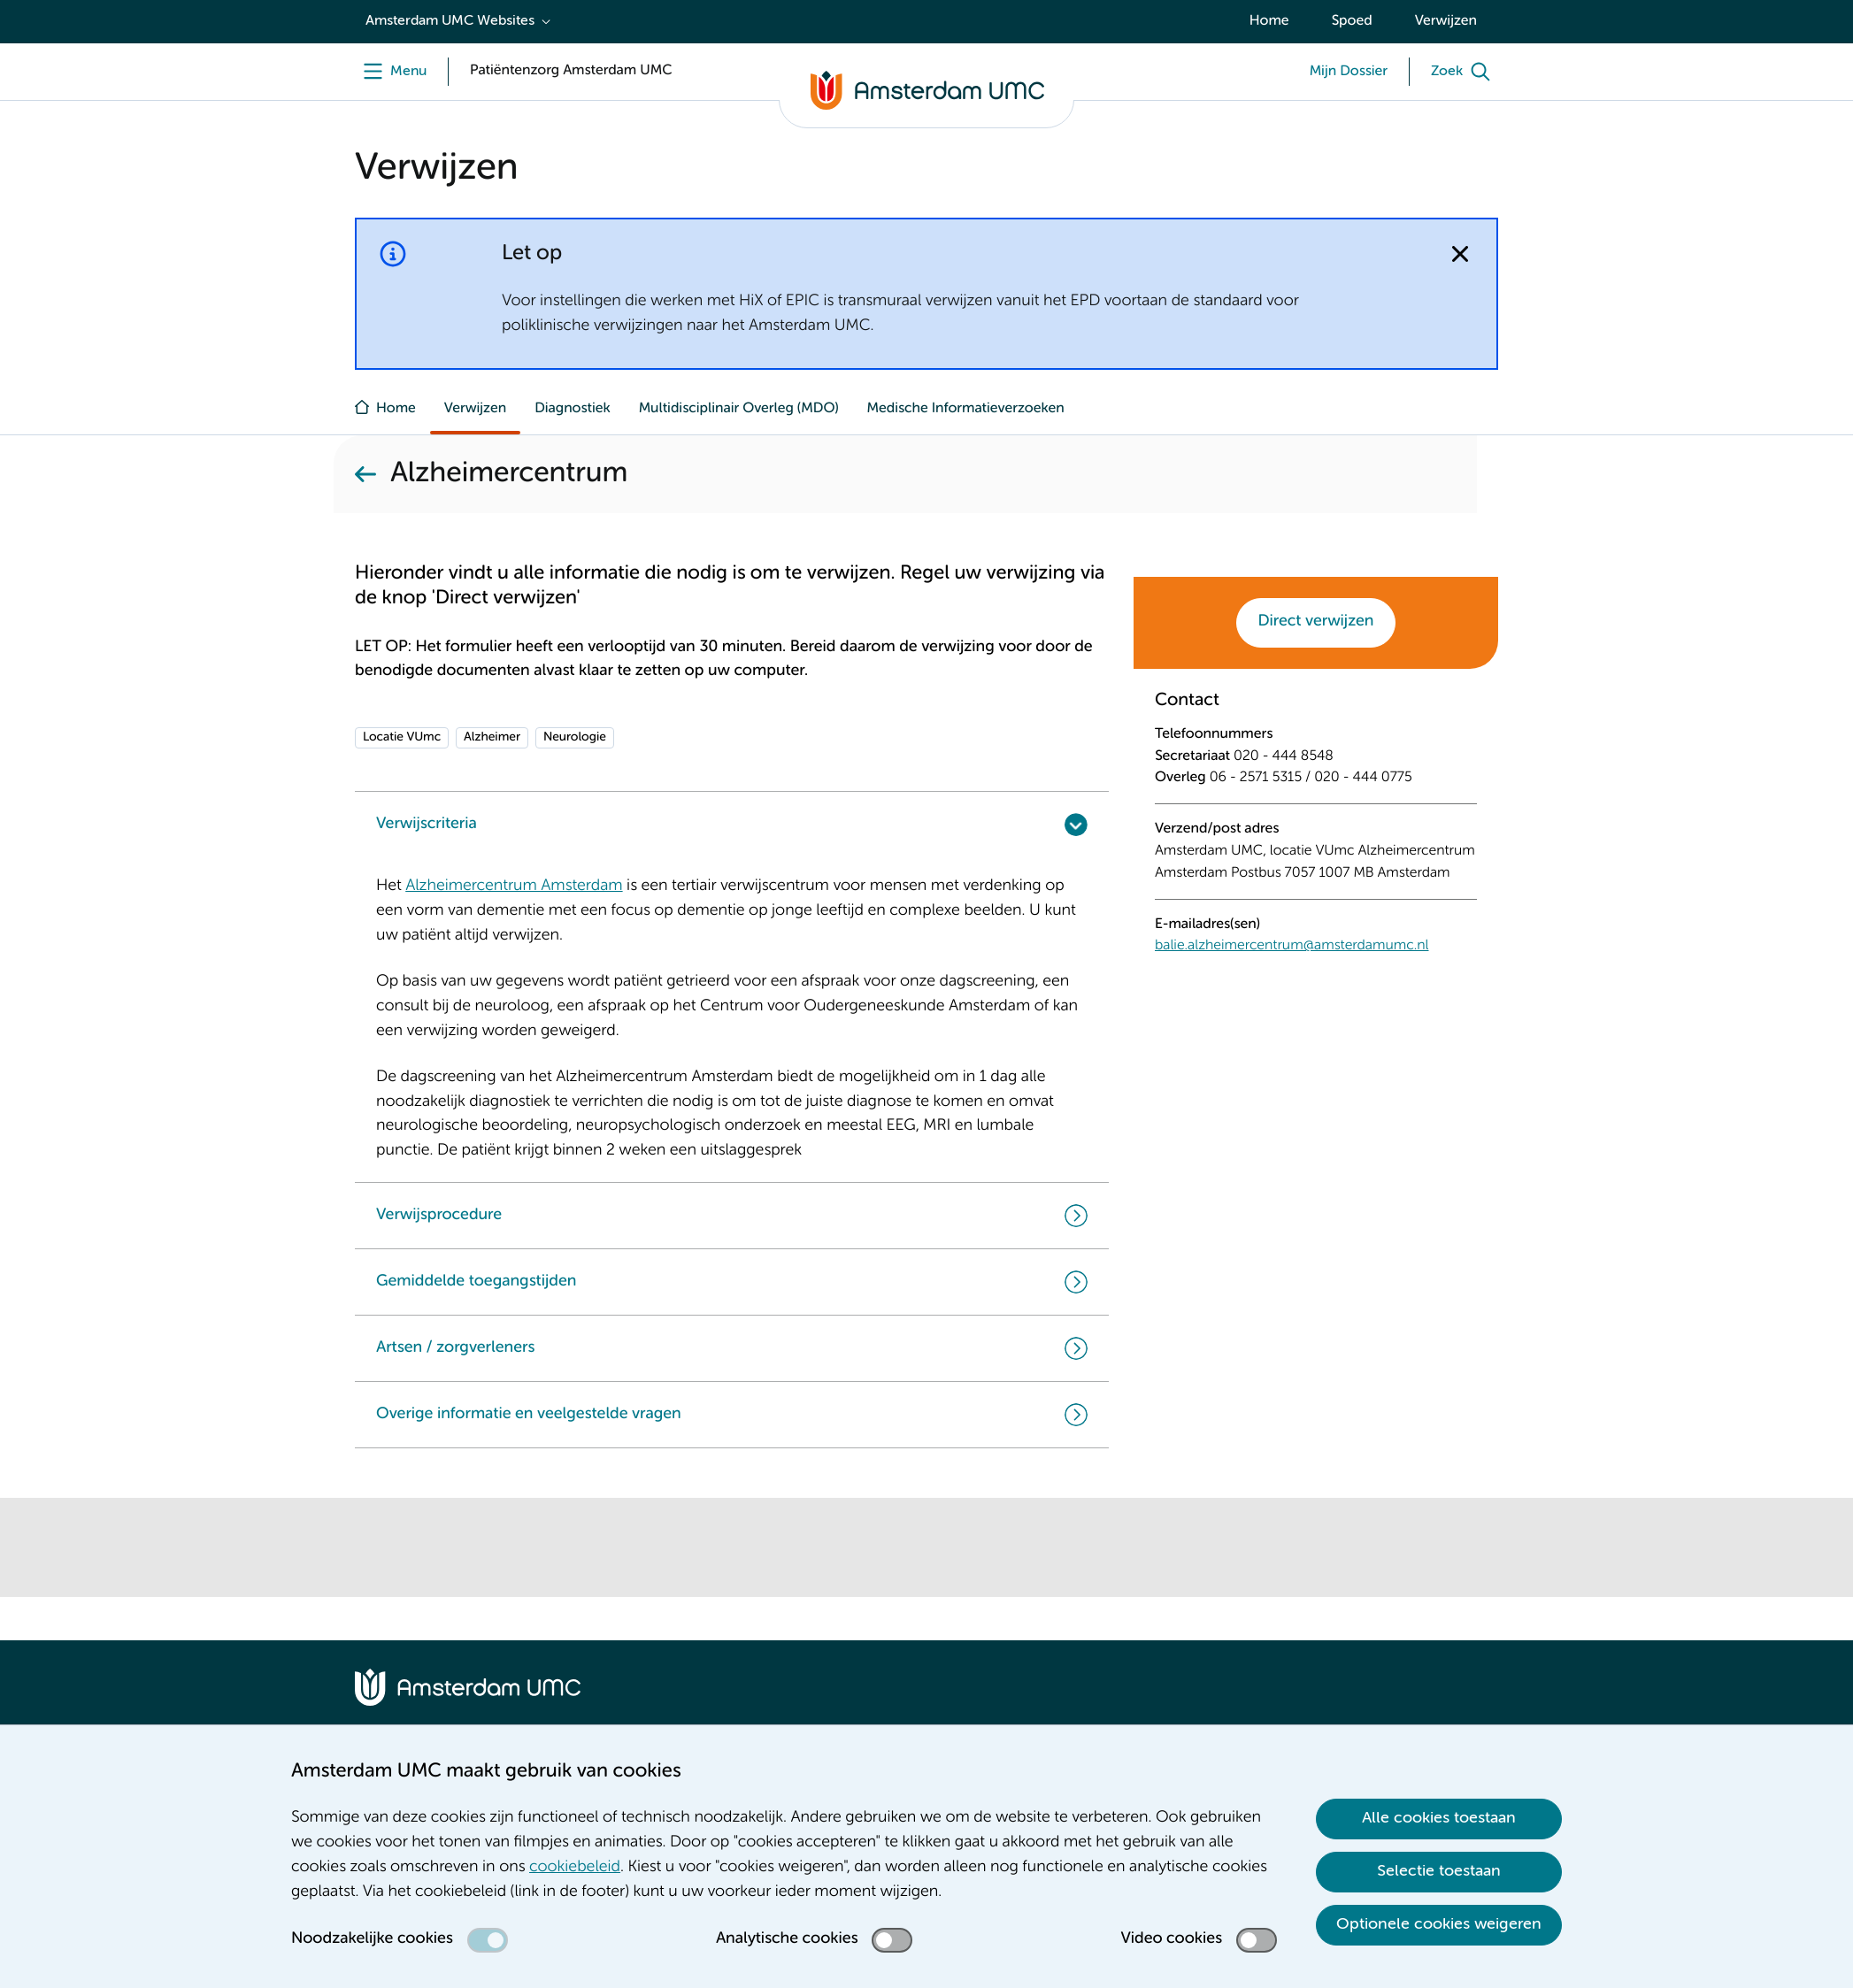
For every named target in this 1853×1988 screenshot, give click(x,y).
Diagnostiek (572, 409)
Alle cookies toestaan (1439, 1818)
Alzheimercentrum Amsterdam (513, 886)
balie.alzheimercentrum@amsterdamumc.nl (1292, 946)
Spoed (1352, 21)
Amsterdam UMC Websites (449, 21)
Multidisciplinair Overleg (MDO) (739, 409)
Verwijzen (1446, 21)
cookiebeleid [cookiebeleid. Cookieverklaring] (574, 1868)
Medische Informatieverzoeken (966, 409)
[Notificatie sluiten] (1460, 254)
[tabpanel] (1316, 835)
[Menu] (391, 72)
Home (1269, 21)
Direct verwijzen (1316, 622)
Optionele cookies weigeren (1439, 1924)
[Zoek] (1464, 72)
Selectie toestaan (1439, 1871)
